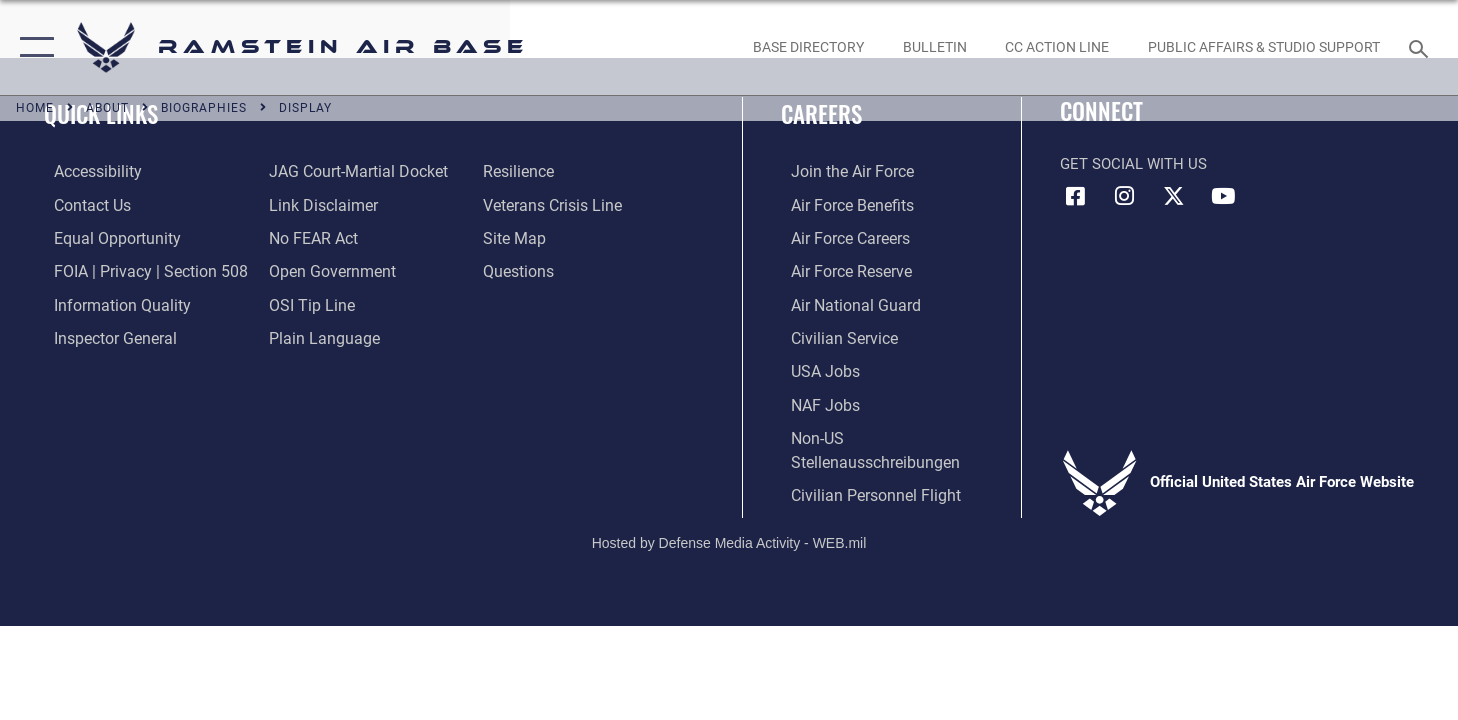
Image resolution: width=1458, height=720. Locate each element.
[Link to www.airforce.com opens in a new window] (840, 171)
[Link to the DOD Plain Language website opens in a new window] (315, 336)
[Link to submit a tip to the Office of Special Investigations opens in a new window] (305, 303)
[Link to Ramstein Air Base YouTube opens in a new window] (1223, 196)
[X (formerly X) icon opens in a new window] (1174, 196)
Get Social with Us (1133, 164)
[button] (32, 47)
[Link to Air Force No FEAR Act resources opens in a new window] (308, 237)
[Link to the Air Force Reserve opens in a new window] (840, 270)
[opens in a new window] (808, 47)
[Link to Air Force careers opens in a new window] (839, 237)
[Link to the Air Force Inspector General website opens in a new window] (103, 336)
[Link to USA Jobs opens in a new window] (814, 368)
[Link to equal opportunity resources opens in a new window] (103, 237)
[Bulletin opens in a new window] (934, 47)
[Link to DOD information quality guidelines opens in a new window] (108, 303)
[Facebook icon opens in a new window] (1075, 196)
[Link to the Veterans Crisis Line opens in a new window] (554, 204)
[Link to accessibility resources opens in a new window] (87, 171)
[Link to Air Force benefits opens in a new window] (840, 204)
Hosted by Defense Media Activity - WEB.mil (729, 537)
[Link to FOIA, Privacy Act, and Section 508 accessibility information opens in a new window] (135, 270)
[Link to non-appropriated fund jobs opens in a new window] (814, 401)
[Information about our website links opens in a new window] (317, 204)
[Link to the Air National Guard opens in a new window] (842, 303)
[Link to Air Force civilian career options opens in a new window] (832, 336)
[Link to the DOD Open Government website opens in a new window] (324, 270)
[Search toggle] (1421, 47)
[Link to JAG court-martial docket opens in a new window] (351, 171)
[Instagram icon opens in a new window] (1125, 196)
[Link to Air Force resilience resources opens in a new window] (521, 171)
